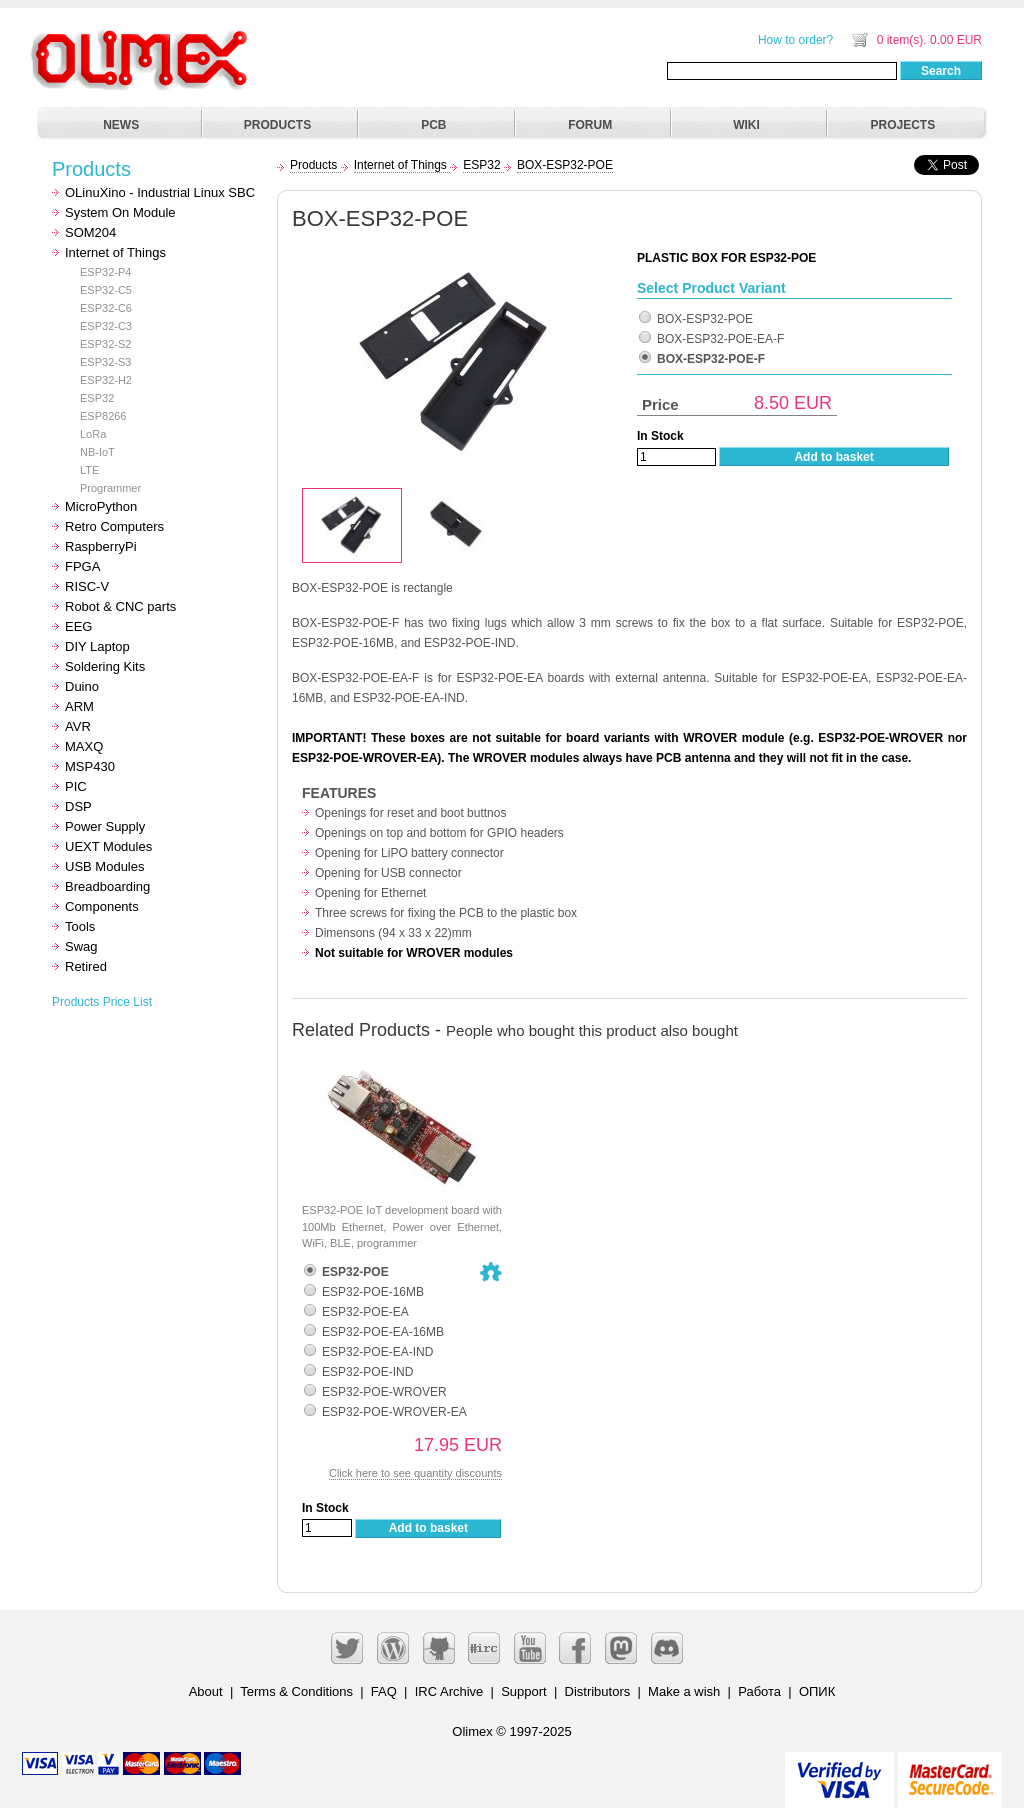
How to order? (795, 40)
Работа (759, 1691)
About (206, 1691)
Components (102, 906)
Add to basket (833, 457)
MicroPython (101, 506)
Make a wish (684, 1691)
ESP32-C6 (106, 308)
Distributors (598, 1691)
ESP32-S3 (105, 362)
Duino (82, 686)
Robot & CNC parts (120, 606)
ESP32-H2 (106, 380)
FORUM (590, 125)
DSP (78, 806)
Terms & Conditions (296, 1691)
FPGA (82, 566)
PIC (76, 786)
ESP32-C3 (106, 326)
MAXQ (84, 746)
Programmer (110, 488)
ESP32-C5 (106, 290)
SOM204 (90, 232)
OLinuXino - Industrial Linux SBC (160, 192)
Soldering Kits (105, 666)
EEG (78, 626)
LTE (89, 470)
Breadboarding (107, 886)
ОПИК (817, 1691)
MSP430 (90, 766)
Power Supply (105, 826)
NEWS (121, 125)
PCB (433, 125)
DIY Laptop (97, 646)
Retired (86, 966)
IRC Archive (449, 1691)
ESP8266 (103, 416)
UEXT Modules (108, 846)
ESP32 (97, 398)
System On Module (120, 212)
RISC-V (87, 586)
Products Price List (102, 1002)
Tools (80, 926)
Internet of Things (115, 252)
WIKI (746, 125)
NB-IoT (97, 452)
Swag (81, 946)
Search (941, 71)
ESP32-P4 (105, 272)
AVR (78, 726)
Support (524, 1691)
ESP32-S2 (105, 344)
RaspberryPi (101, 546)
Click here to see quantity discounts (415, 1473)
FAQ (384, 1691)
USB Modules (104, 866)
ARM (79, 706)
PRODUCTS (277, 125)
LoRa (93, 434)
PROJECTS (903, 125)
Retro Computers (114, 526)
